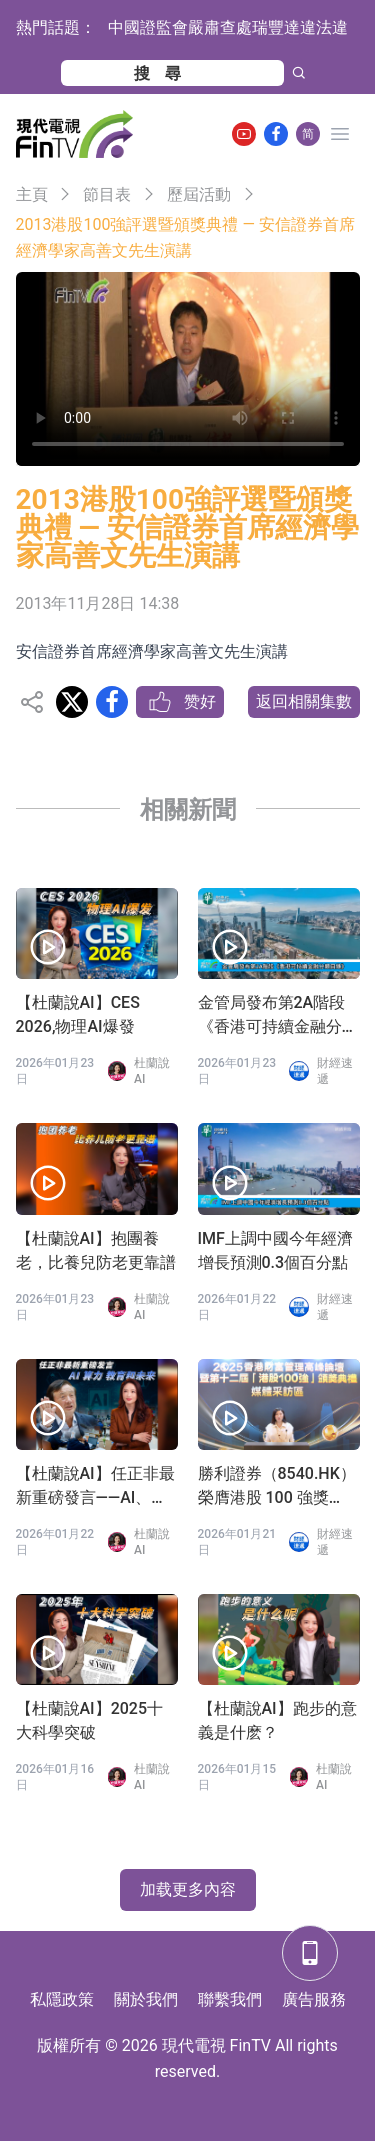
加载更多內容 (188, 1889)
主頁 (32, 194)
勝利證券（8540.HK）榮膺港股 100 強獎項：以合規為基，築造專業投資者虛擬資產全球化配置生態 (278, 1487)
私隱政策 (62, 1999)
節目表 (107, 194)
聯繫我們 (230, 1999)
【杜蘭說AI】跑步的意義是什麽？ (277, 1720)
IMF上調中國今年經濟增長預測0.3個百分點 (275, 1250)
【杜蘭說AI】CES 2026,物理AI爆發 (78, 1014)
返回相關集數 (304, 701)
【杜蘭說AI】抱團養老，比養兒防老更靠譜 (96, 1250)
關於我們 (146, 1999)
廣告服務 (314, 1999)
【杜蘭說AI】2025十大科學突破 (90, 1720)
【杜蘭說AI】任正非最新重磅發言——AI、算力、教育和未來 (95, 1487)
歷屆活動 (199, 194)
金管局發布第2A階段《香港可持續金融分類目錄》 (278, 1016)
